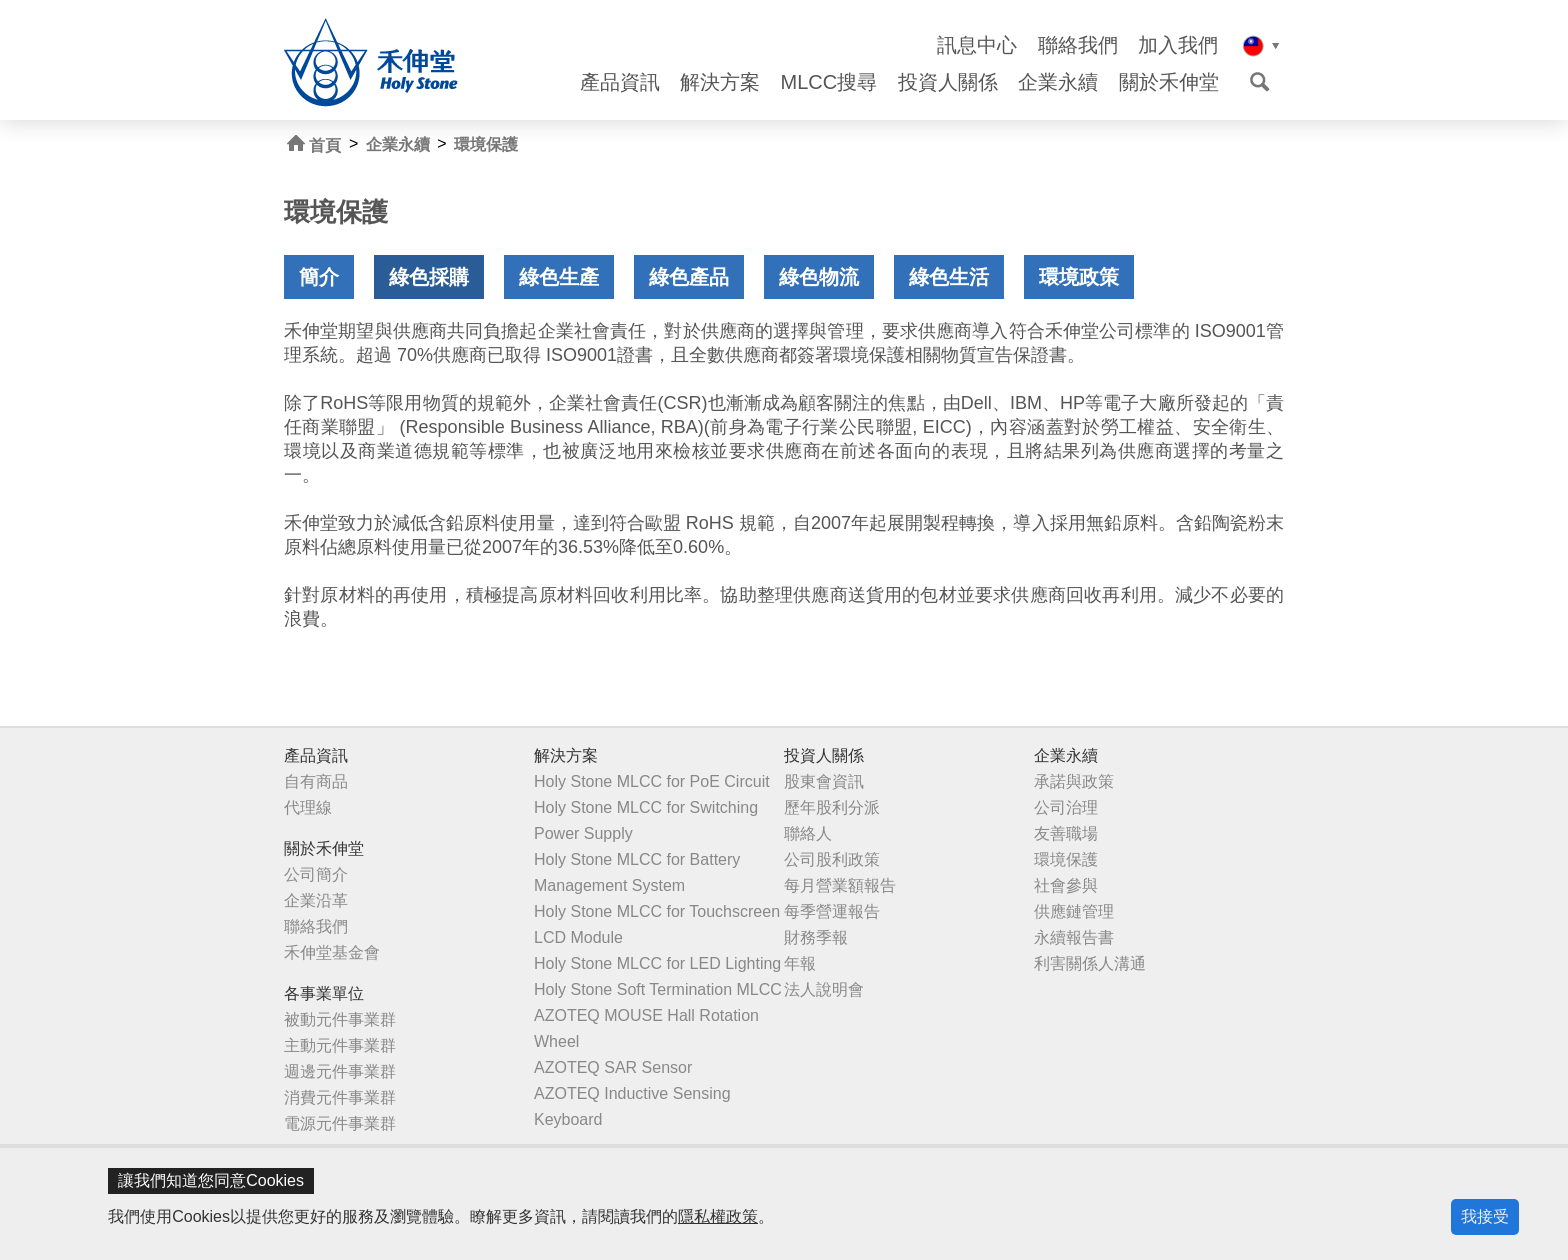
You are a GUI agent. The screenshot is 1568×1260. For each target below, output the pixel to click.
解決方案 (720, 82)
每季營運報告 (832, 911)
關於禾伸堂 (1169, 82)
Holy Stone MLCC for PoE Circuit (652, 781)
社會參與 (1066, 885)
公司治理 (1066, 807)
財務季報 (816, 937)
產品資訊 (620, 82)
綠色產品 (689, 277)
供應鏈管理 (1074, 911)
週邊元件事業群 (340, 1071)
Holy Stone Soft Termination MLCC (658, 989)
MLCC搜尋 (829, 82)
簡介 (319, 277)
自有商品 (316, 781)
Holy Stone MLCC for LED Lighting (657, 963)
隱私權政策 (718, 1216)
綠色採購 (429, 277)
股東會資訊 (824, 781)
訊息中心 (977, 45)
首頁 (314, 144)
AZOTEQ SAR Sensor (613, 1067)
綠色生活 (949, 277)
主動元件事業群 (340, 1045)
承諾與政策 (1074, 781)
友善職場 (1066, 833)
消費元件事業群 (340, 1097)
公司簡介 (316, 874)
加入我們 (1178, 45)
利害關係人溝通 (1090, 963)
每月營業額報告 (840, 885)
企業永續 (1058, 82)
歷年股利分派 (832, 807)
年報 (800, 963)
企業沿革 (316, 900)
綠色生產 (559, 277)
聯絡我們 (1078, 45)
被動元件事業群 (340, 1019)
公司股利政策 (832, 859)
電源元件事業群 (340, 1123)
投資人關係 (948, 82)
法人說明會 (824, 989)
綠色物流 (819, 277)
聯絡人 (808, 833)
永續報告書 (1074, 937)
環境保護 (486, 144)
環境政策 (1079, 277)
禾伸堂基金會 (332, 952)
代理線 (308, 807)
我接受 (1485, 1216)
